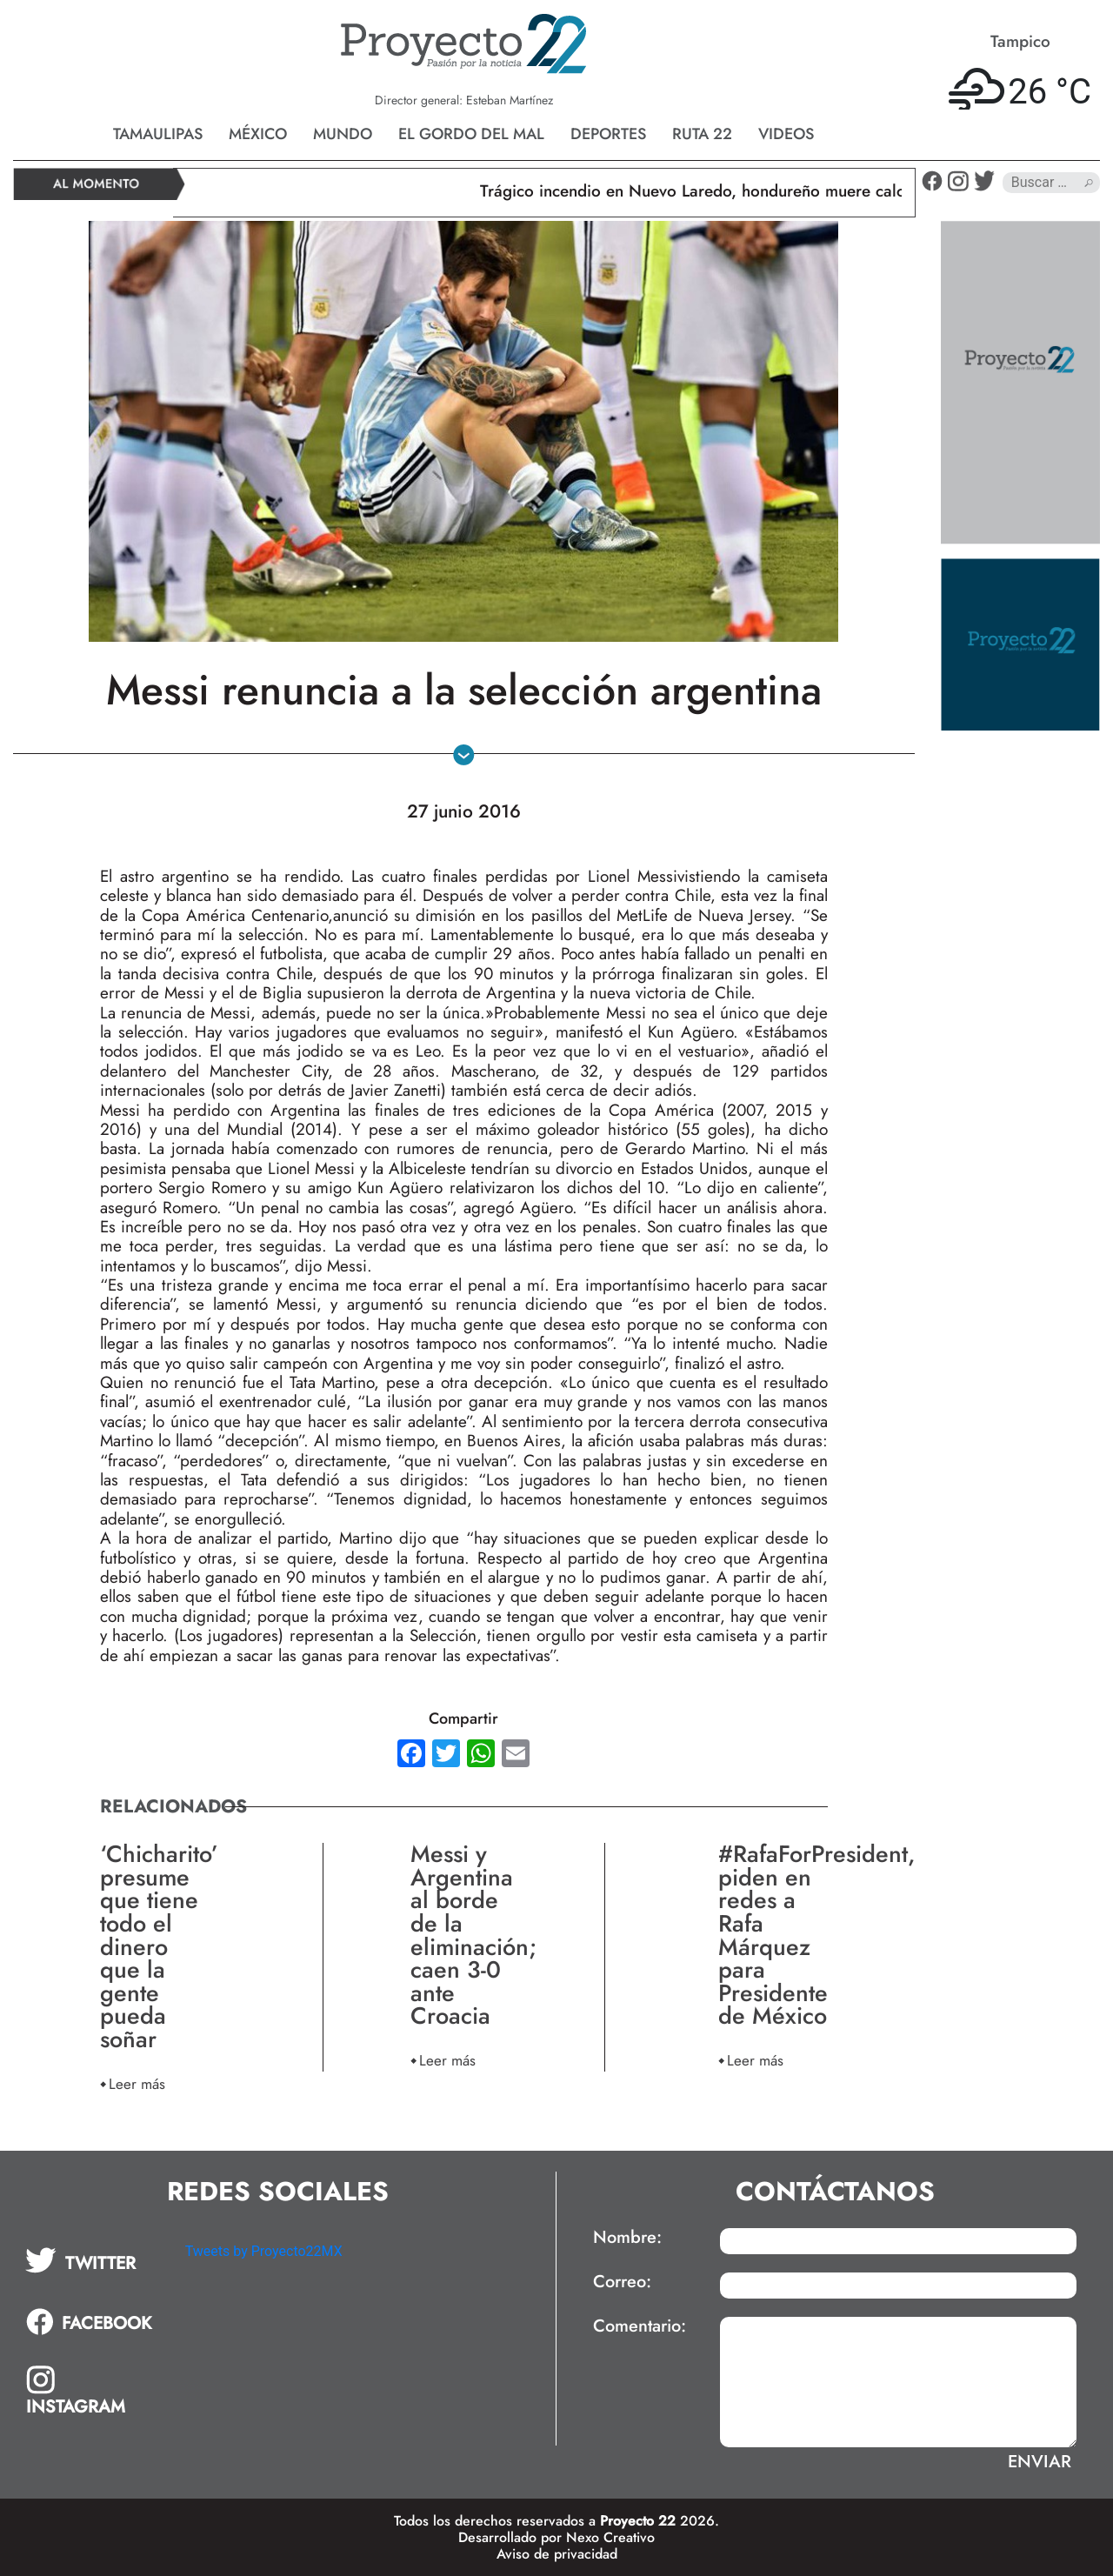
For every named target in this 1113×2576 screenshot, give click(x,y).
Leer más (137, 2083)
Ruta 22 (702, 134)
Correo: (622, 2282)
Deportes (608, 134)
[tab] (93, 2260)
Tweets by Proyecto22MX (264, 2251)
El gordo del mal (471, 134)
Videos (786, 134)
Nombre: (627, 2237)
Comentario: (639, 2326)
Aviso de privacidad (557, 2554)
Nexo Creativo (610, 2537)
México (258, 134)
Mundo (342, 134)
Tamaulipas (158, 134)
